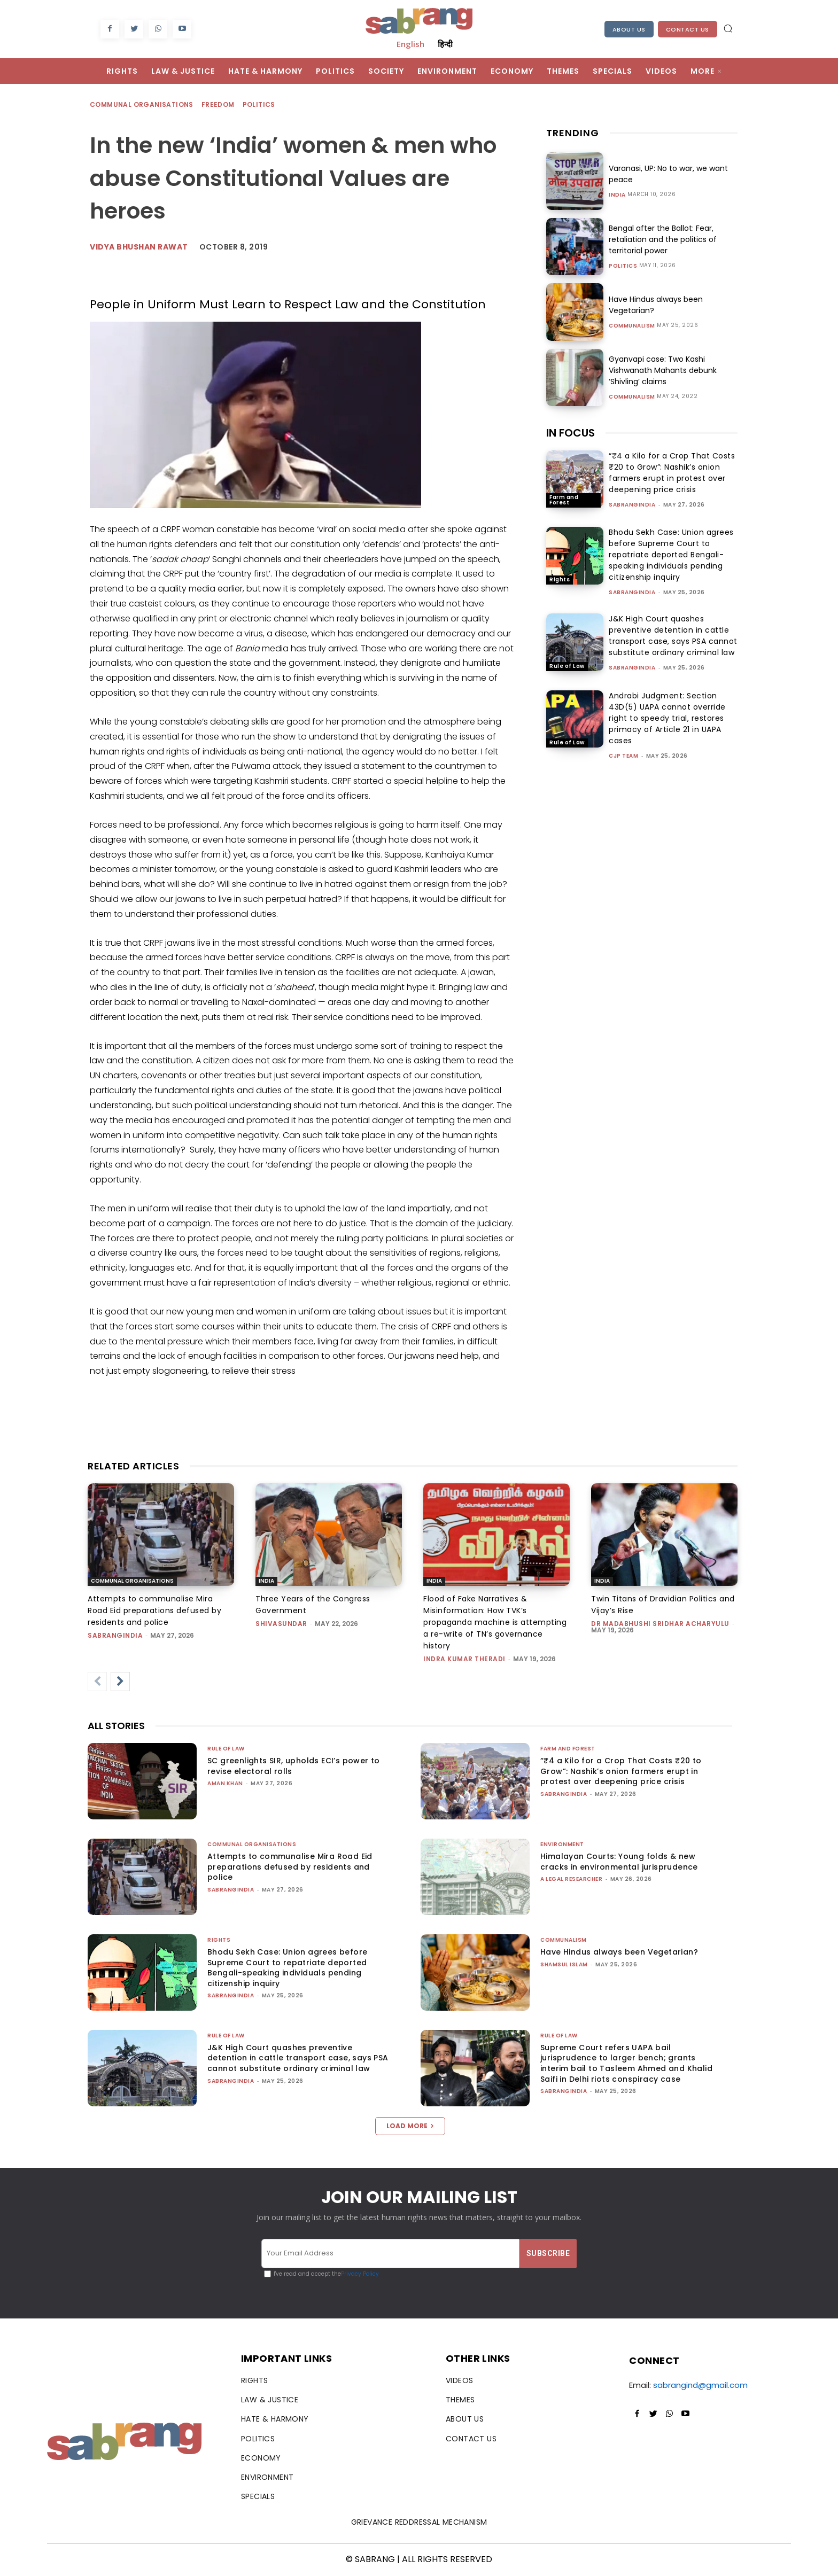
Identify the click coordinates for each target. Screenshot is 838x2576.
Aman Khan (225, 1783)
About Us (629, 29)
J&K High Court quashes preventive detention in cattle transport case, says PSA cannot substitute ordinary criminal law (673, 635)
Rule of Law (567, 666)
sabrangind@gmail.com (700, 2385)
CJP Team (623, 756)
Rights (559, 579)
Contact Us (687, 29)
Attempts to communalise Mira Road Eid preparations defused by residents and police (154, 1610)
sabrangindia (632, 505)
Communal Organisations (142, 105)
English (410, 43)
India (617, 195)
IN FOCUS (570, 432)
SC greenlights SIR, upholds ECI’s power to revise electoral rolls (293, 1766)
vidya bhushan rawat (139, 247)
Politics (259, 105)
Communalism (632, 326)
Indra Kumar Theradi (464, 1658)
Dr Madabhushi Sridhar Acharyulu (660, 1623)
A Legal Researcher (571, 1879)
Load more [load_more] (410, 2125)
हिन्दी (445, 43)
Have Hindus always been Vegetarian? (619, 1952)
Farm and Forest (563, 500)
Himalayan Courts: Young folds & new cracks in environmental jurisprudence (619, 1861)
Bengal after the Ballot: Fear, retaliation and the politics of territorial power (663, 239)
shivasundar (281, 1623)
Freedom (218, 105)
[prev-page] (97, 1681)
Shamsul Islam (564, 1964)
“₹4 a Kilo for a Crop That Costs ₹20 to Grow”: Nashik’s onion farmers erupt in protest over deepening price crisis (672, 472)
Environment (562, 1844)
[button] (728, 28)
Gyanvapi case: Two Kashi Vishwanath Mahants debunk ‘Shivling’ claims (663, 370)
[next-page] (120, 1681)
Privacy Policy (360, 2274)
